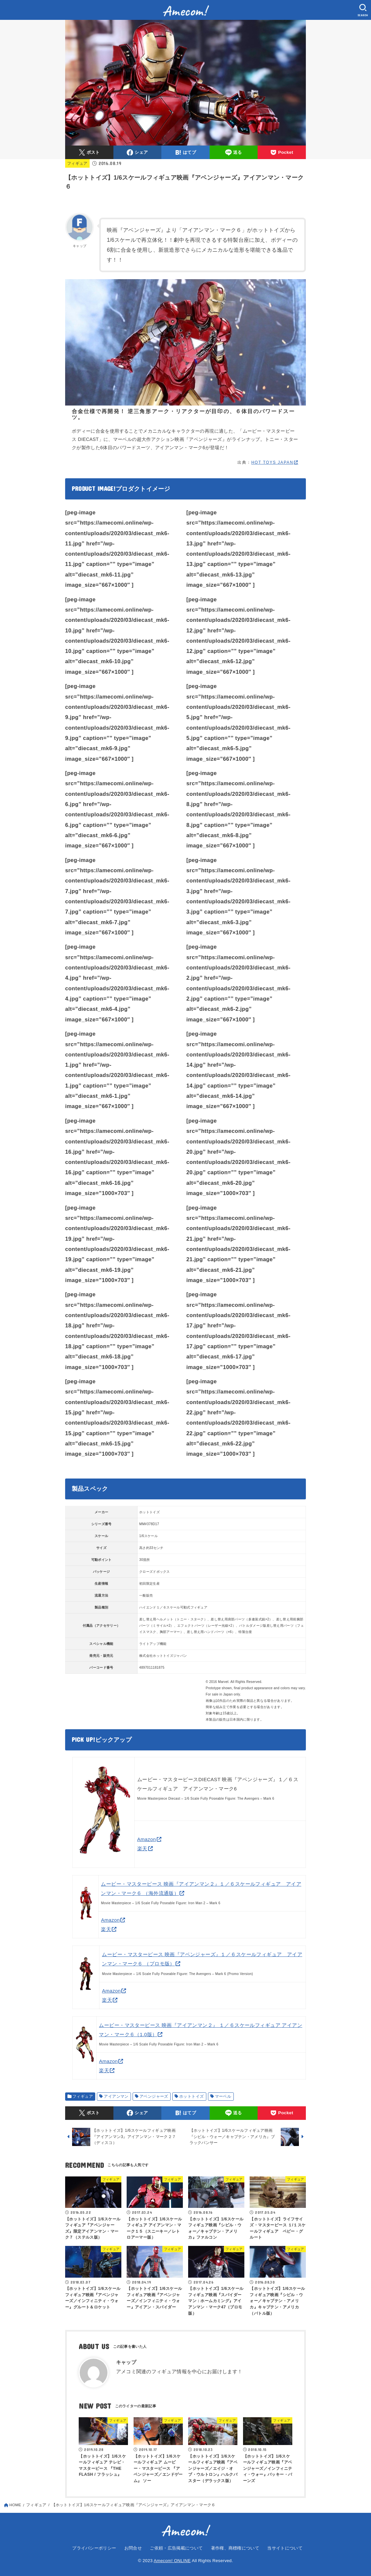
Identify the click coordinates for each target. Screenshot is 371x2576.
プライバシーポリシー (94, 2548)
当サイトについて (285, 2548)
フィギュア (77, 163)
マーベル (223, 2096)
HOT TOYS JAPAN (272, 462)
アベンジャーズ (154, 2096)
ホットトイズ (191, 2096)
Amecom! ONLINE (172, 2560)
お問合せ (133, 2548)
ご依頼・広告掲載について (176, 2548)
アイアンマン (116, 2096)
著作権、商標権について (235, 2548)
